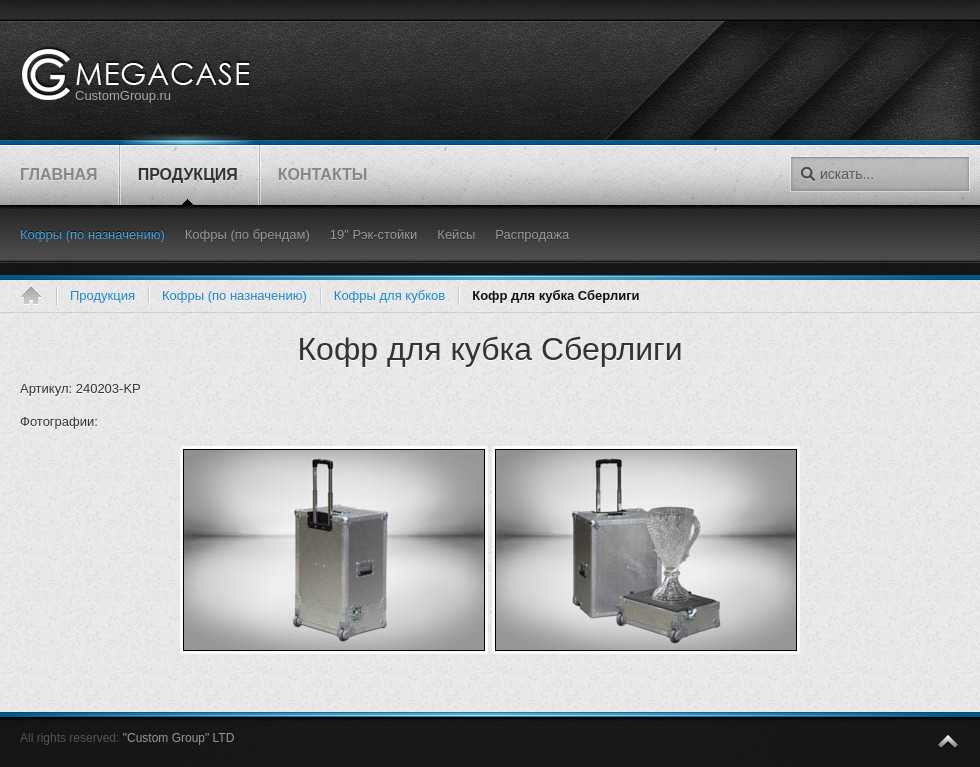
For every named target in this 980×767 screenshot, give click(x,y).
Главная (38, 296)
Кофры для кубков (389, 295)
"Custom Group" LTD (179, 738)
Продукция (102, 295)
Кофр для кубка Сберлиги (489, 349)
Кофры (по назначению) (234, 295)
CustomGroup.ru (123, 95)
